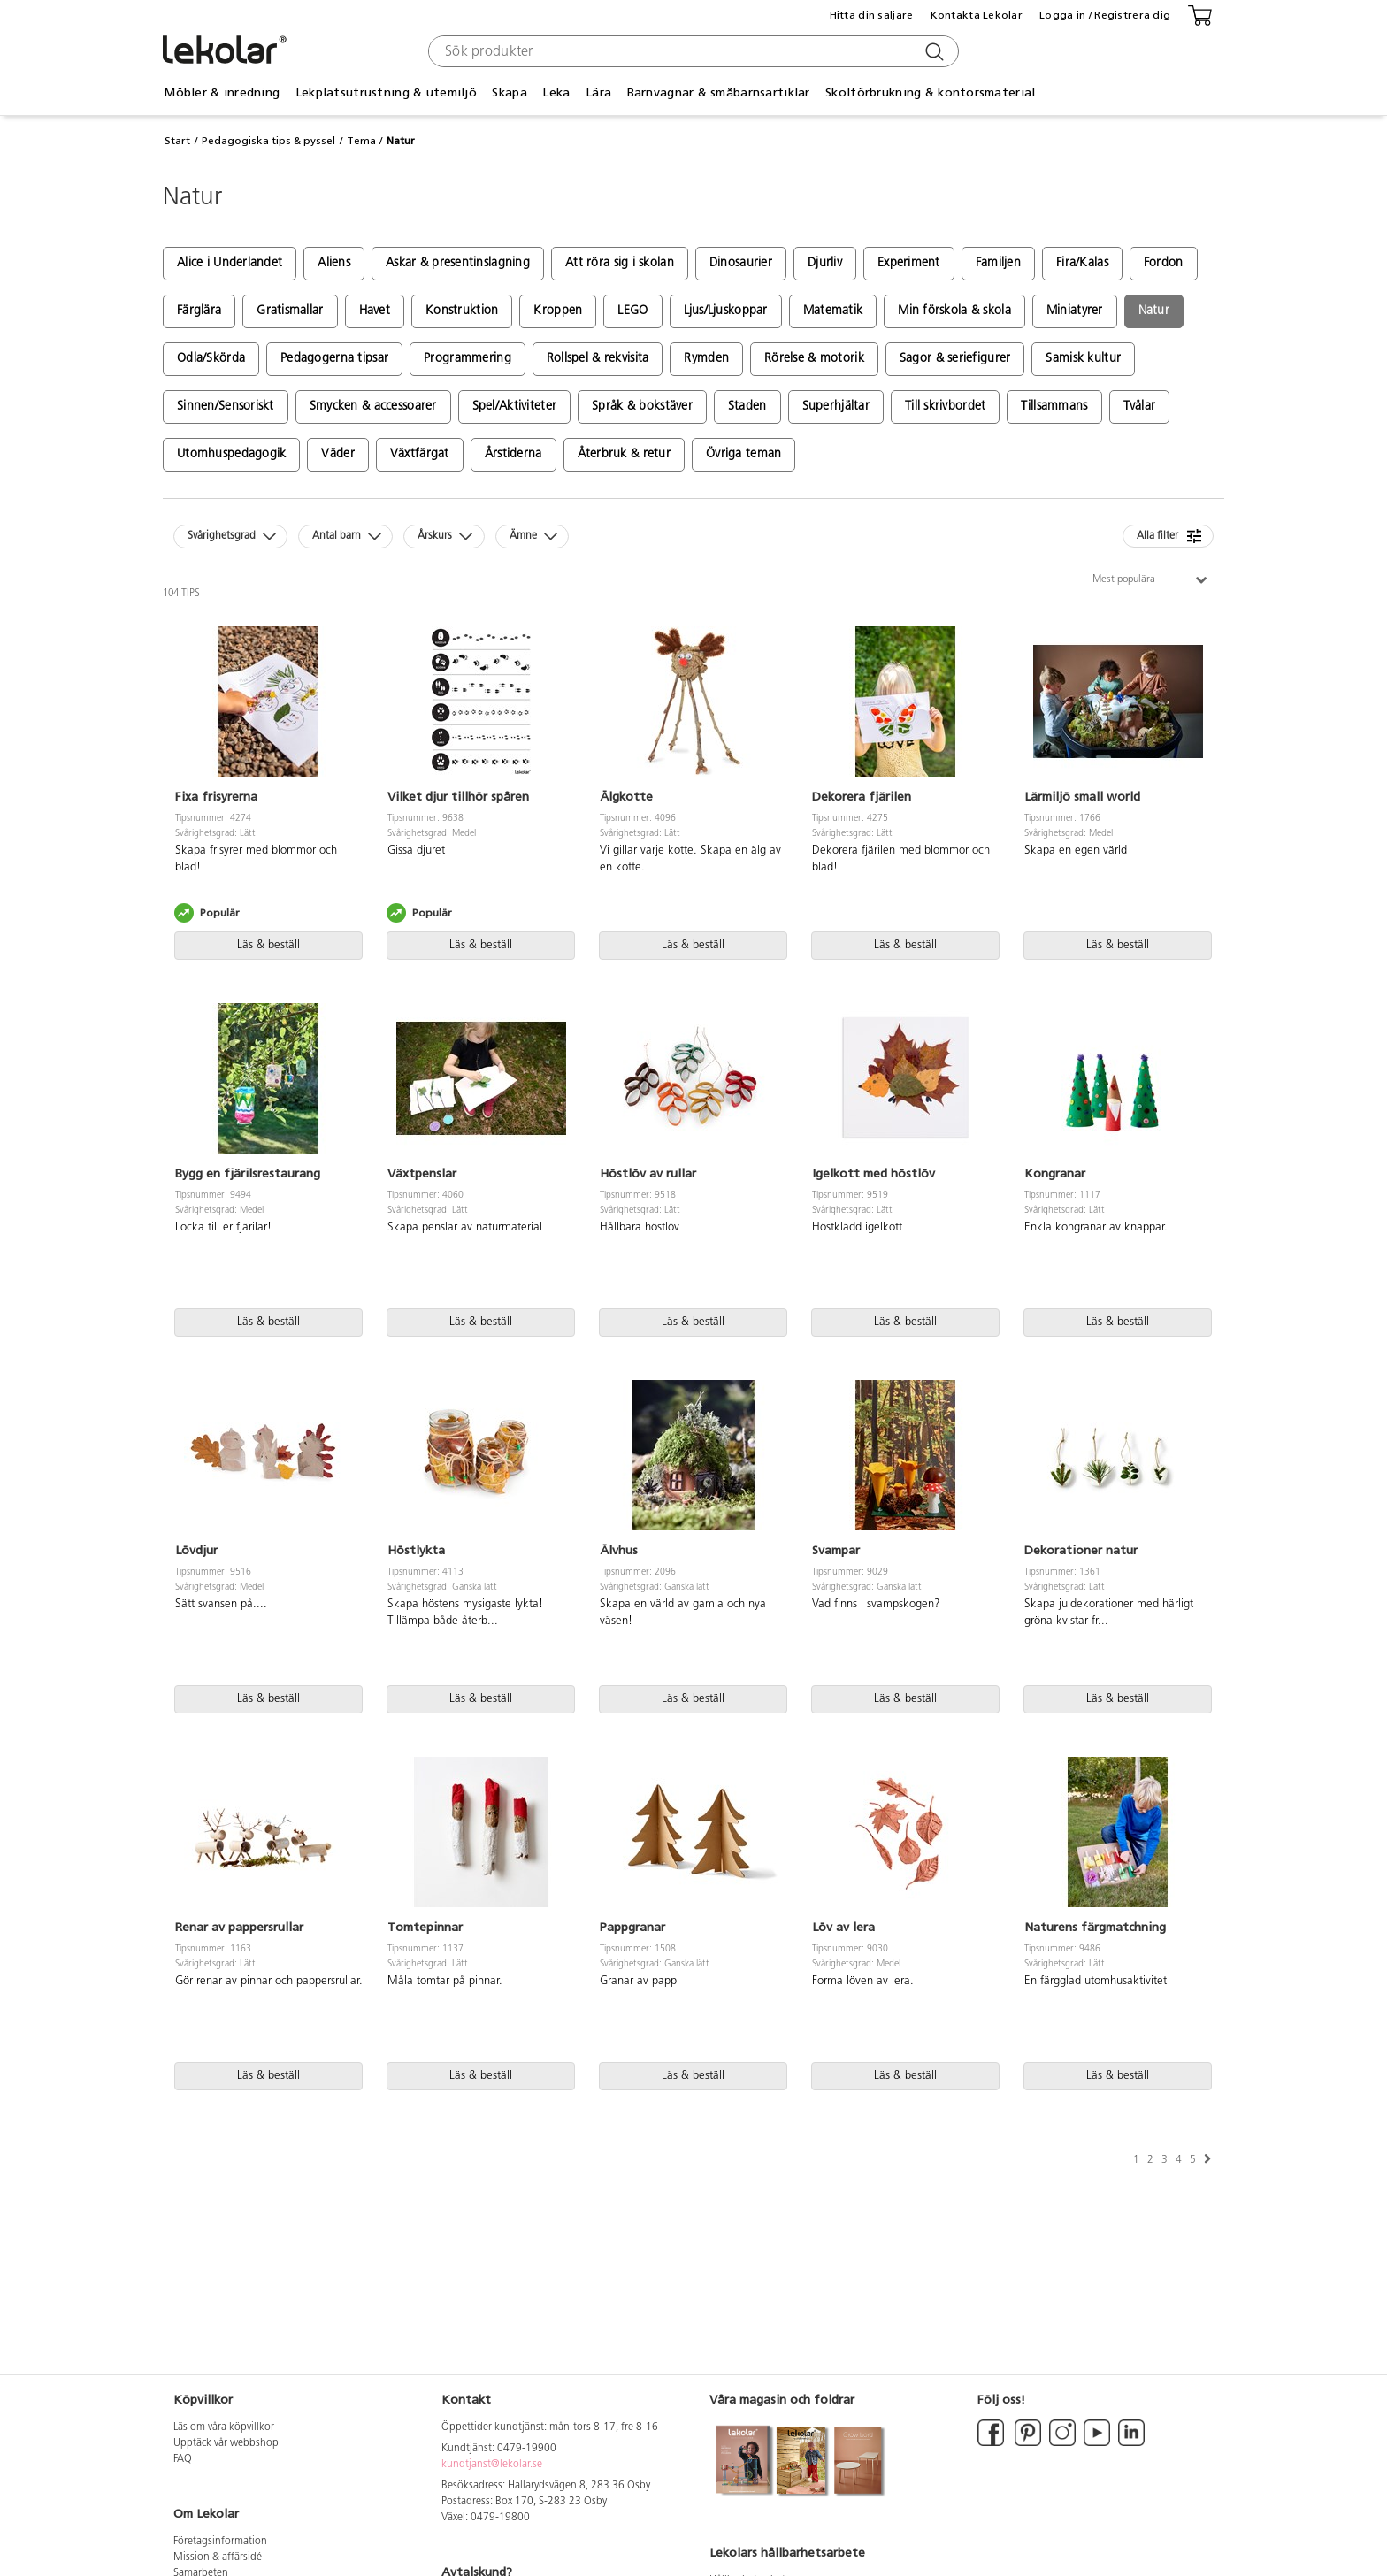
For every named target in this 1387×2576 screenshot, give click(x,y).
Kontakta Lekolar (977, 15)
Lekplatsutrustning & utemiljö (386, 92)
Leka (556, 92)
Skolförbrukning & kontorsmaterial (930, 92)
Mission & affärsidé (217, 2557)
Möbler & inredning (222, 92)
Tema (361, 140)
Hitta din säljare (872, 15)
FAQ (182, 2459)
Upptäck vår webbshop (226, 2443)
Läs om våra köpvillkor (223, 2427)
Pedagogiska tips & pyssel (268, 140)
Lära (598, 92)
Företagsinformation (220, 2541)
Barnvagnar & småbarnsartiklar (718, 92)
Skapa (509, 92)
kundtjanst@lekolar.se (491, 2464)
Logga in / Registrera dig (1104, 15)
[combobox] (691, 51)
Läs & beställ (268, 945)
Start (177, 140)
